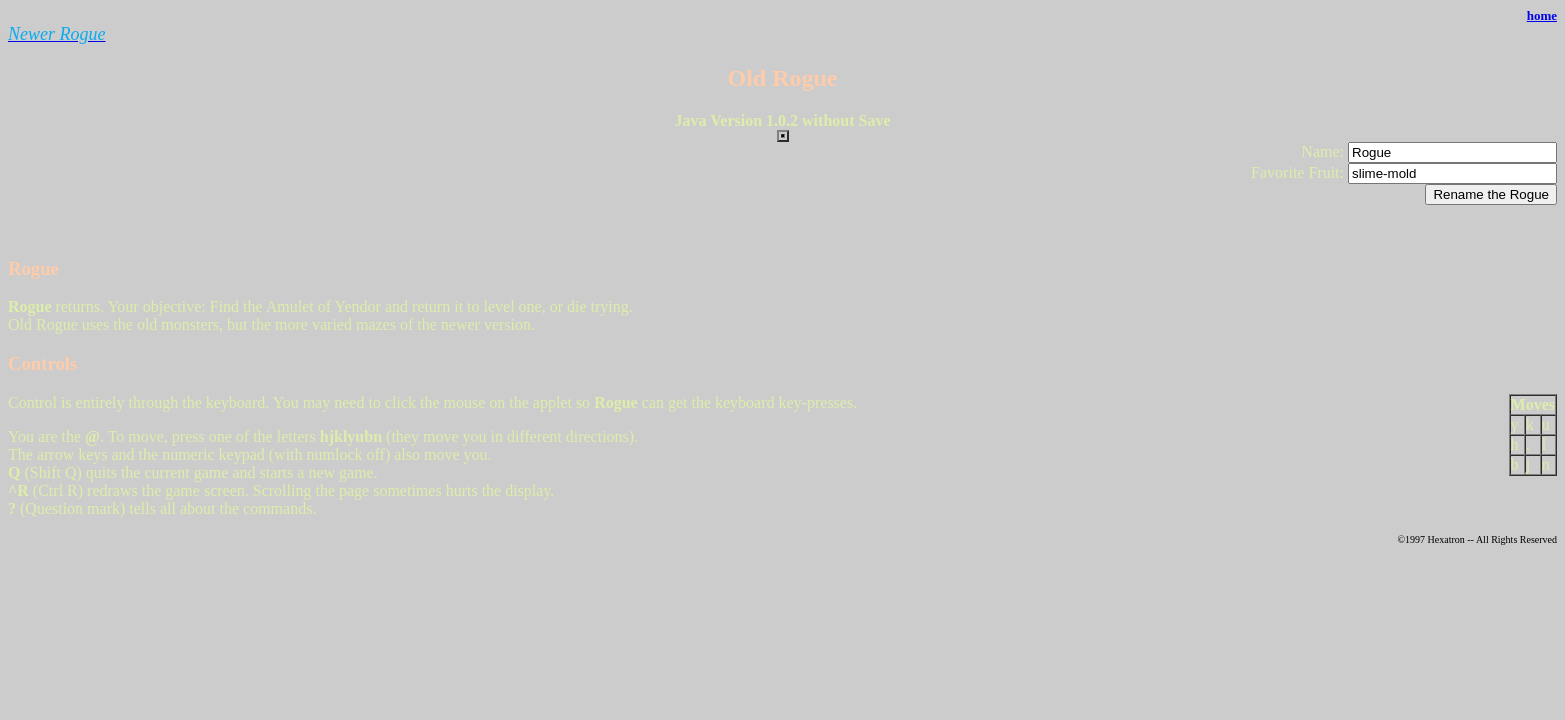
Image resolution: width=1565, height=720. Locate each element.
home (1542, 15)
